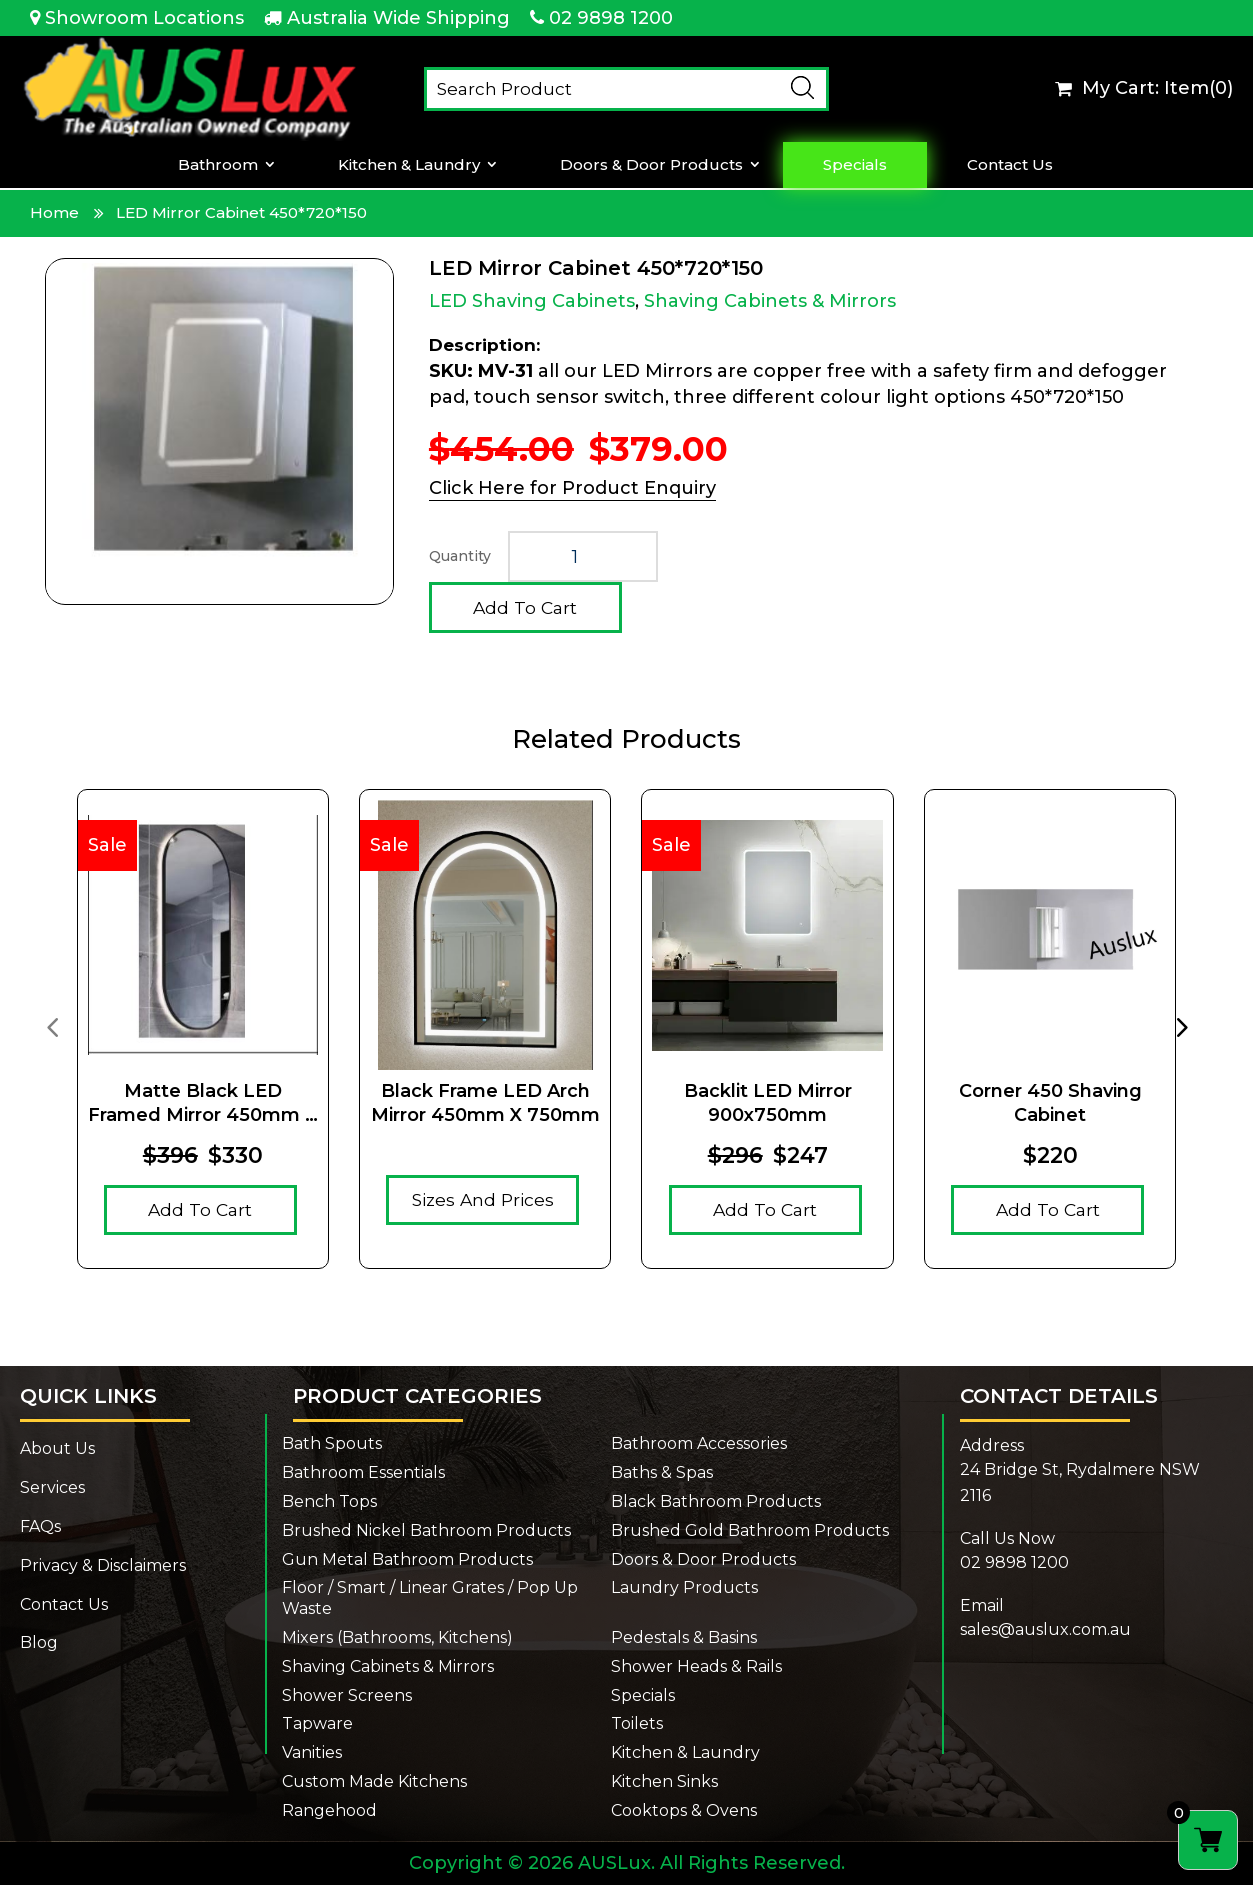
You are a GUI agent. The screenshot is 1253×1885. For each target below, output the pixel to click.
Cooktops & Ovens (684, 1810)
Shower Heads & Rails (696, 1666)
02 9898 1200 (611, 18)
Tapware (317, 1723)
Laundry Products (684, 1587)
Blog (39, 1642)
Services (52, 1487)
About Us (57, 1448)
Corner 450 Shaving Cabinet (1050, 1102)
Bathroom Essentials (363, 1472)
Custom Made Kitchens (374, 1781)
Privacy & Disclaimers (103, 1565)
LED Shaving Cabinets (532, 301)
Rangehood (329, 1810)
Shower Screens (347, 1695)
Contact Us (1010, 165)
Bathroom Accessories (699, 1443)
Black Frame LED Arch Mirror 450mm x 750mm (485, 1102)
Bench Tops (329, 1501)
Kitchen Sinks (664, 1781)
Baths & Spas (662, 1472)
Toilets (637, 1723)
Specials (856, 165)
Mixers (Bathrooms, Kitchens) (397, 1637)
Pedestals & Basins (684, 1637)
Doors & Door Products (652, 165)
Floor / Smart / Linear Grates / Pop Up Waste (430, 1598)
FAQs (40, 1526)
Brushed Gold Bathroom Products (750, 1530)
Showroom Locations (144, 18)
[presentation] (52, 1026)
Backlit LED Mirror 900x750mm (768, 1102)
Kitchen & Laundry (410, 165)
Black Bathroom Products (716, 1501)
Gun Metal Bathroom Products (407, 1559)
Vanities (312, 1752)
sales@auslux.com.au (1045, 1629)
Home (54, 212)
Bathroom (219, 165)
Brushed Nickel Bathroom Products (426, 1530)
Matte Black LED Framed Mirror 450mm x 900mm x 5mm (202, 1103)
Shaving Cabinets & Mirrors (770, 301)
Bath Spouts (332, 1443)
